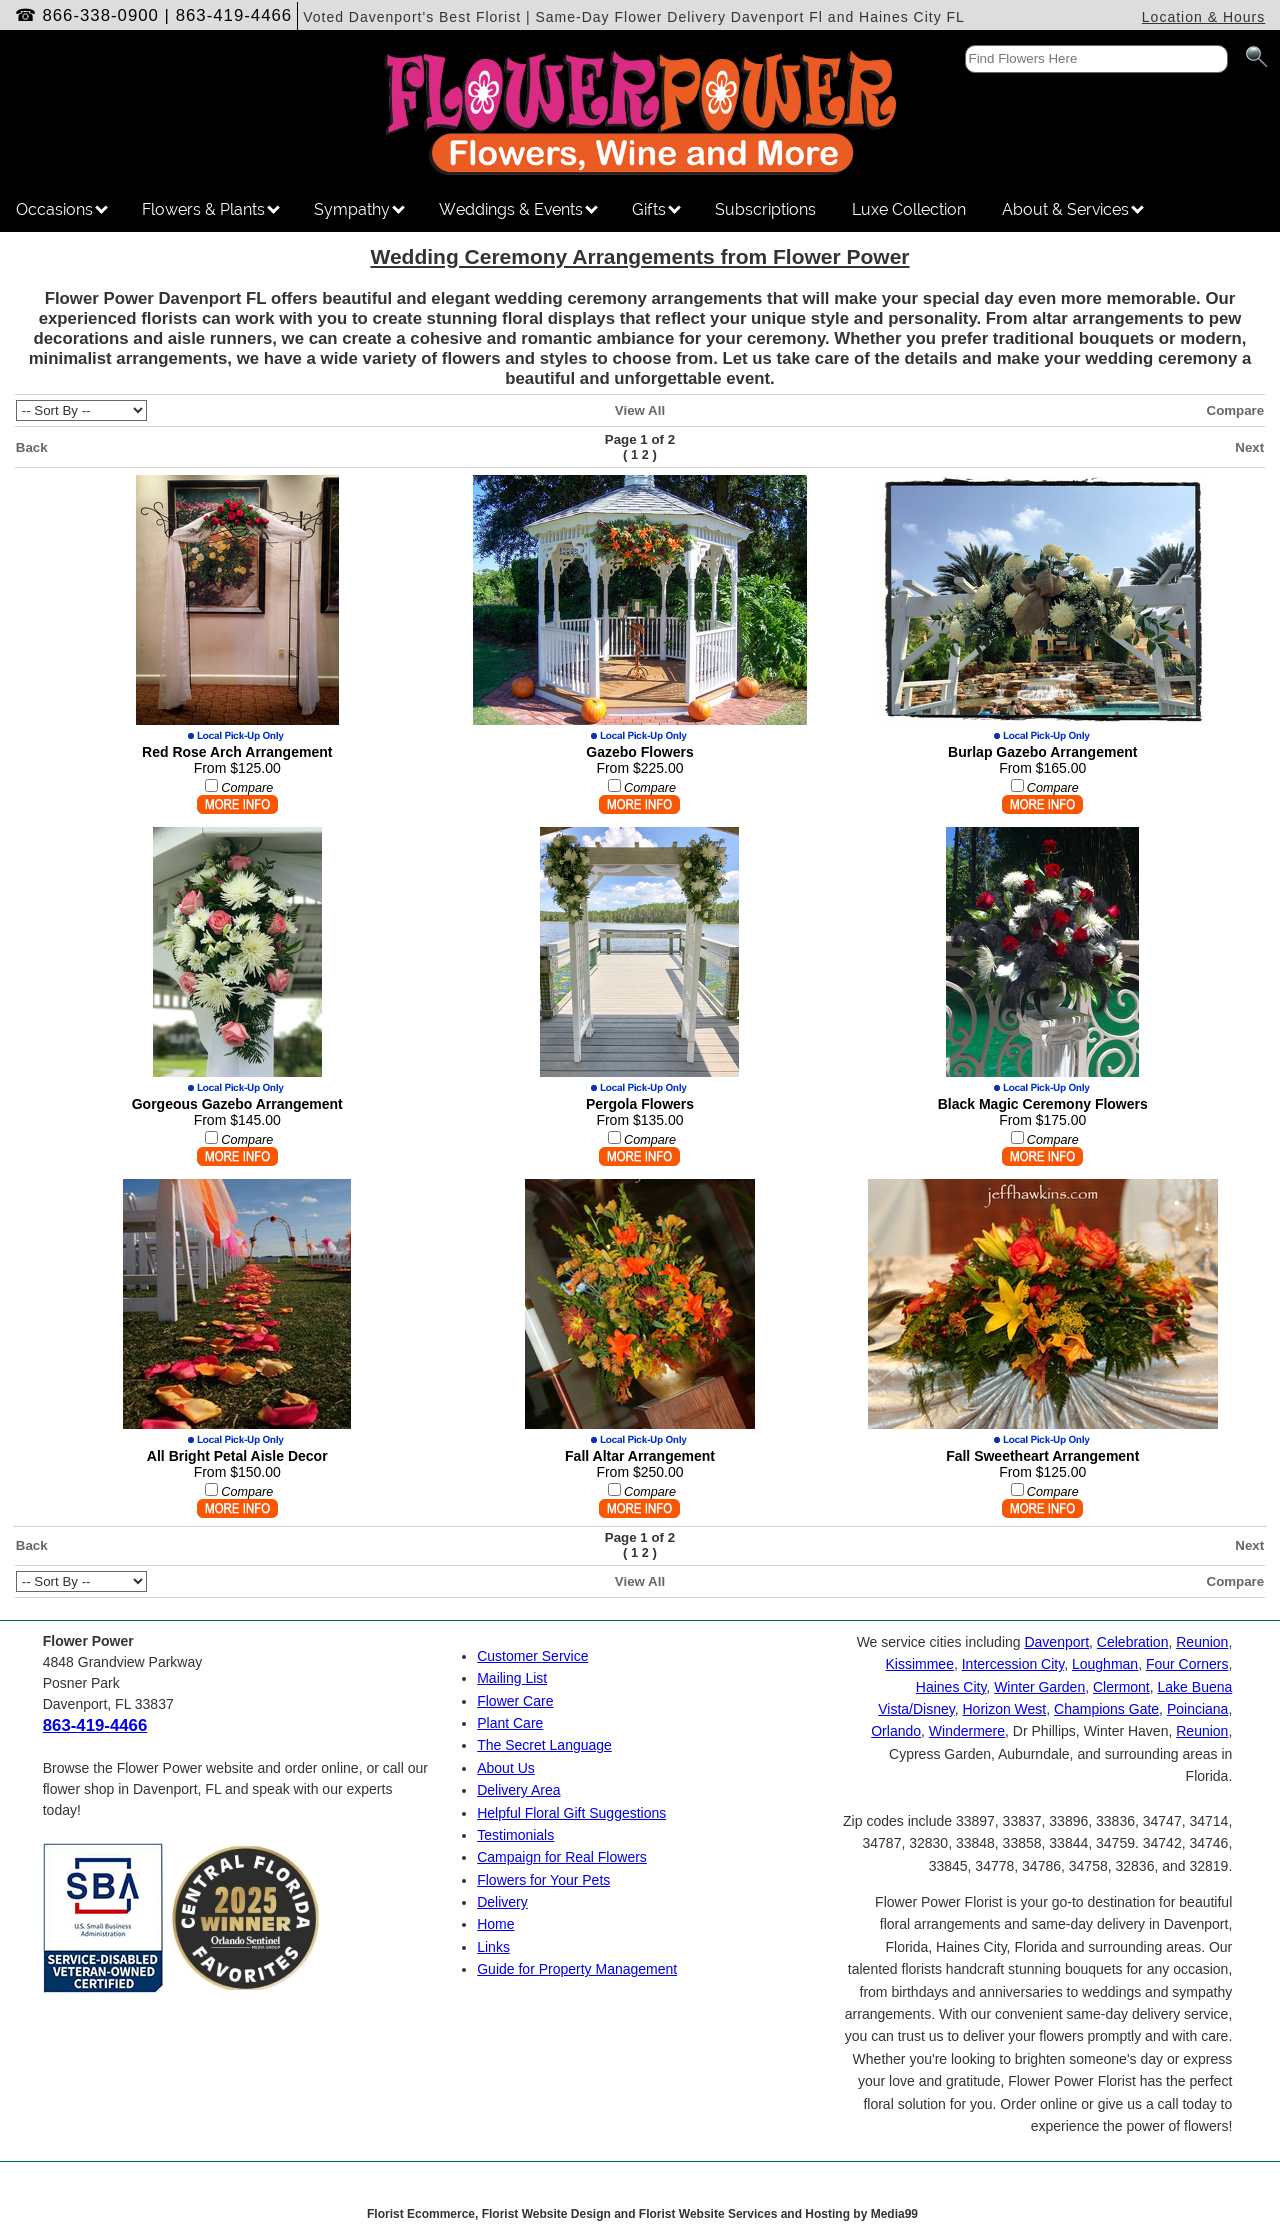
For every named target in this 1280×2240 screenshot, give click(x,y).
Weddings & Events (518, 209)
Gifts (656, 209)
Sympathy (359, 209)
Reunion (1202, 1642)
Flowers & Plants (211, 209)
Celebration (1133, 1642)
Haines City (951, 1687)
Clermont (1121, 1687)
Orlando (896, 1731)
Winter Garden (1039, 1687)
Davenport (1056, 1642)
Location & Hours (1203, 17)
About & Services (1073, 209)
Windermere (967, 1731)
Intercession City (1013, 1664)
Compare (1236, 410)
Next (1249, 447)
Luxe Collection (909, 209)
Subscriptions (765, 209)
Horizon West (1004, 1709)
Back (32, 447)
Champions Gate (1106, 1709)
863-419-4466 (234, 15)
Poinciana (1198, 1709)
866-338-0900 (100, 15)
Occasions (62, 209)
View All (640, 410)
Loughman (1105, 1664)
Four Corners (1187, 1664)
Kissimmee (919, 1664)
